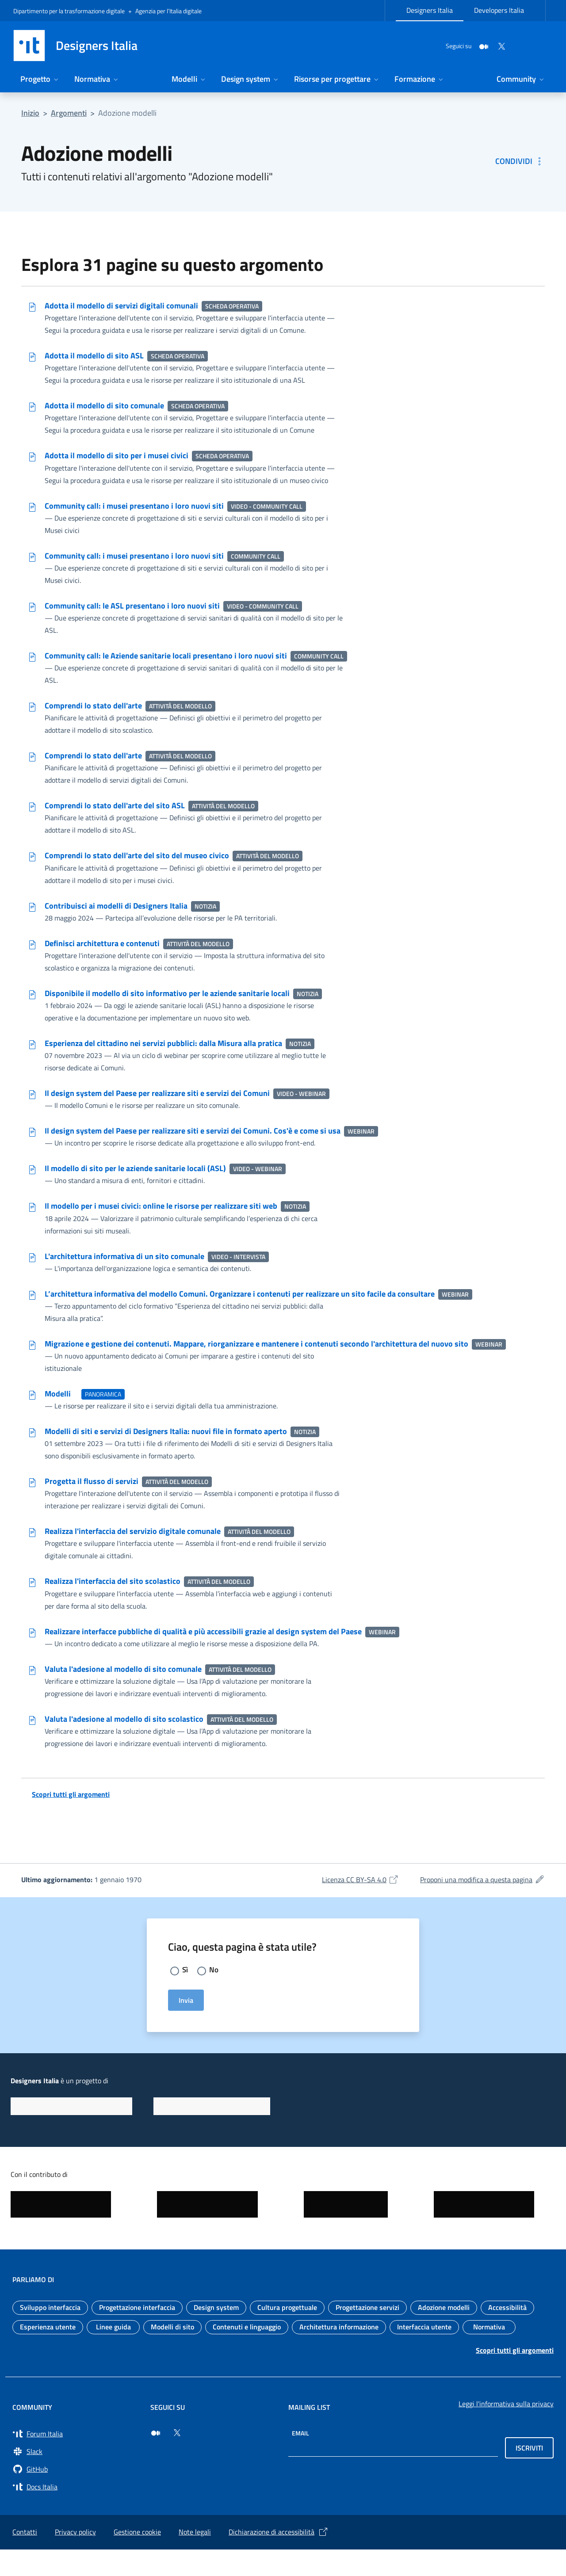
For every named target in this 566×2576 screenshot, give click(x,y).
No (214, 1996)
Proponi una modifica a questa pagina (482, 1905)
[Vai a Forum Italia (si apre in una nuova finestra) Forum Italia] (76, 2460)
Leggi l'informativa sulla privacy (506, 2430)
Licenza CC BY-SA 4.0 (360, 1905)
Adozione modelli (127, 113)
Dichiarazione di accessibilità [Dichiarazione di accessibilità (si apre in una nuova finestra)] (279, 2558)
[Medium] (462, 45)
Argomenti (69, 113)
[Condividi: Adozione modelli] (520, 161)
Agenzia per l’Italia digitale (168, 10)
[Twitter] (480, 45)
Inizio (30, 113)
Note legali (195, 2558)
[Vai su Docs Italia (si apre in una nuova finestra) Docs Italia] (76, 2513)
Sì (185, 1996)
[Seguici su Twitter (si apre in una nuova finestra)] (177, 2459)
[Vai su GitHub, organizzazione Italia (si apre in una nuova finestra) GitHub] (76, 2495)
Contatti (24, 2558)
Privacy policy (75, 2558)
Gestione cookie (137, 2558)
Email (300, 2459)
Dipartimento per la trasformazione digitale (69, 10)
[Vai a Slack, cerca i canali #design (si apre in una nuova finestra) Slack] (76, 2478)
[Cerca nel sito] (542, 45)
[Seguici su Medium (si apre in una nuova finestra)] (155, 2459)
